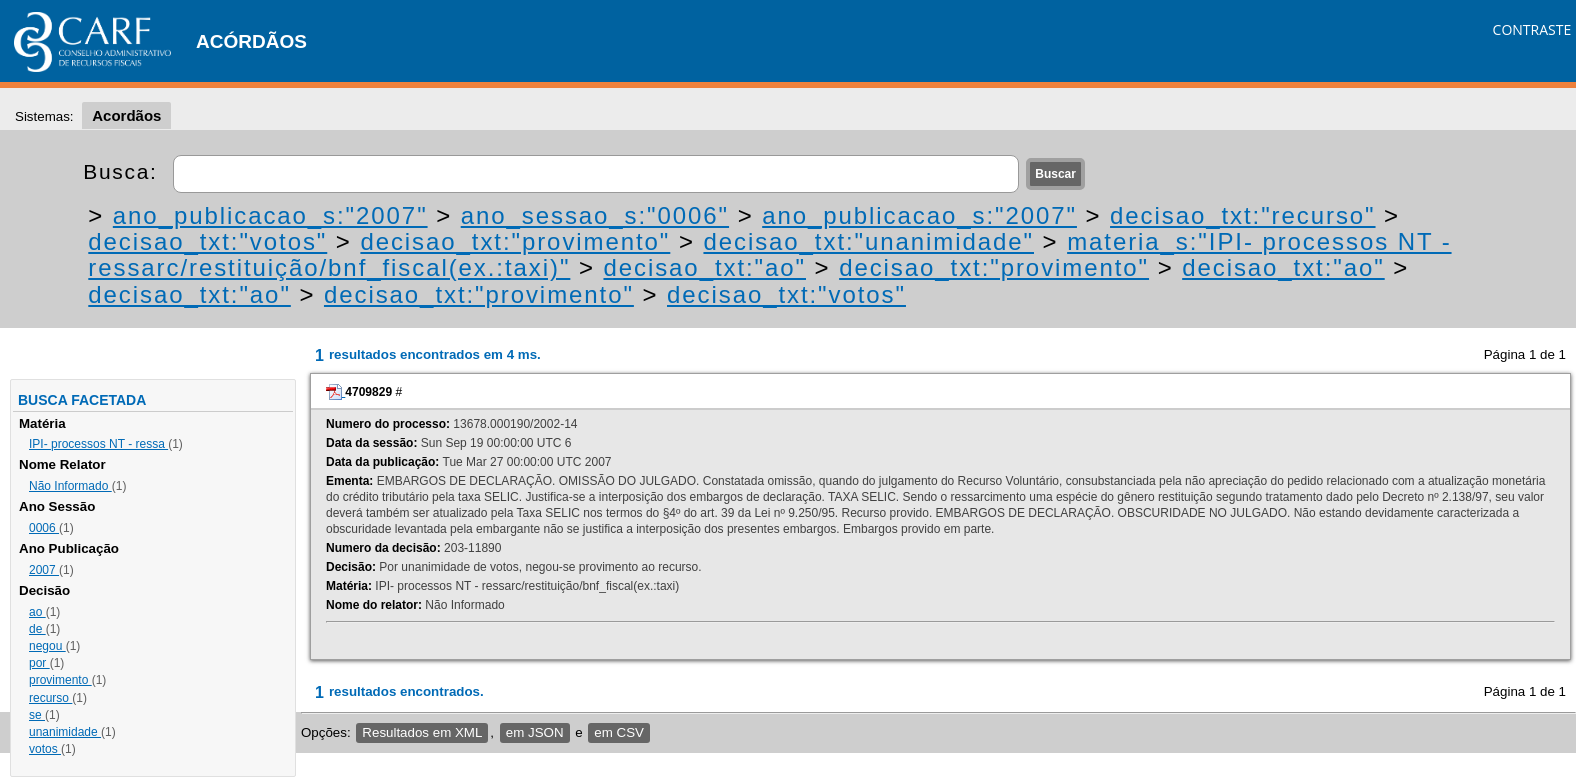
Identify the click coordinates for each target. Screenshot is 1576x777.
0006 (44, 528)
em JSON (535, 732)
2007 (44, 570)
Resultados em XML (422, 732)
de (37, 629)
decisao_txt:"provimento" (515, 241)
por (39, 663)
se (37, 715)
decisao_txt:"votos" (207, 241)
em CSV (619, 732)
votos (45, 749)
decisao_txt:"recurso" (1242, 215)
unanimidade (65, 732)
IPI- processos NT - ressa (98, 444)
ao (37, 612)
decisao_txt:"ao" (704, 267)
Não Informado (70, 486)
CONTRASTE (1532, 29)
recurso (50, 698)
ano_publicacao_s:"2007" (270, 215)
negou (47, 646)
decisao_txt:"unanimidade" (868, 241)
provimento (60, 680)
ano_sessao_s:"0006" (595, 215)
